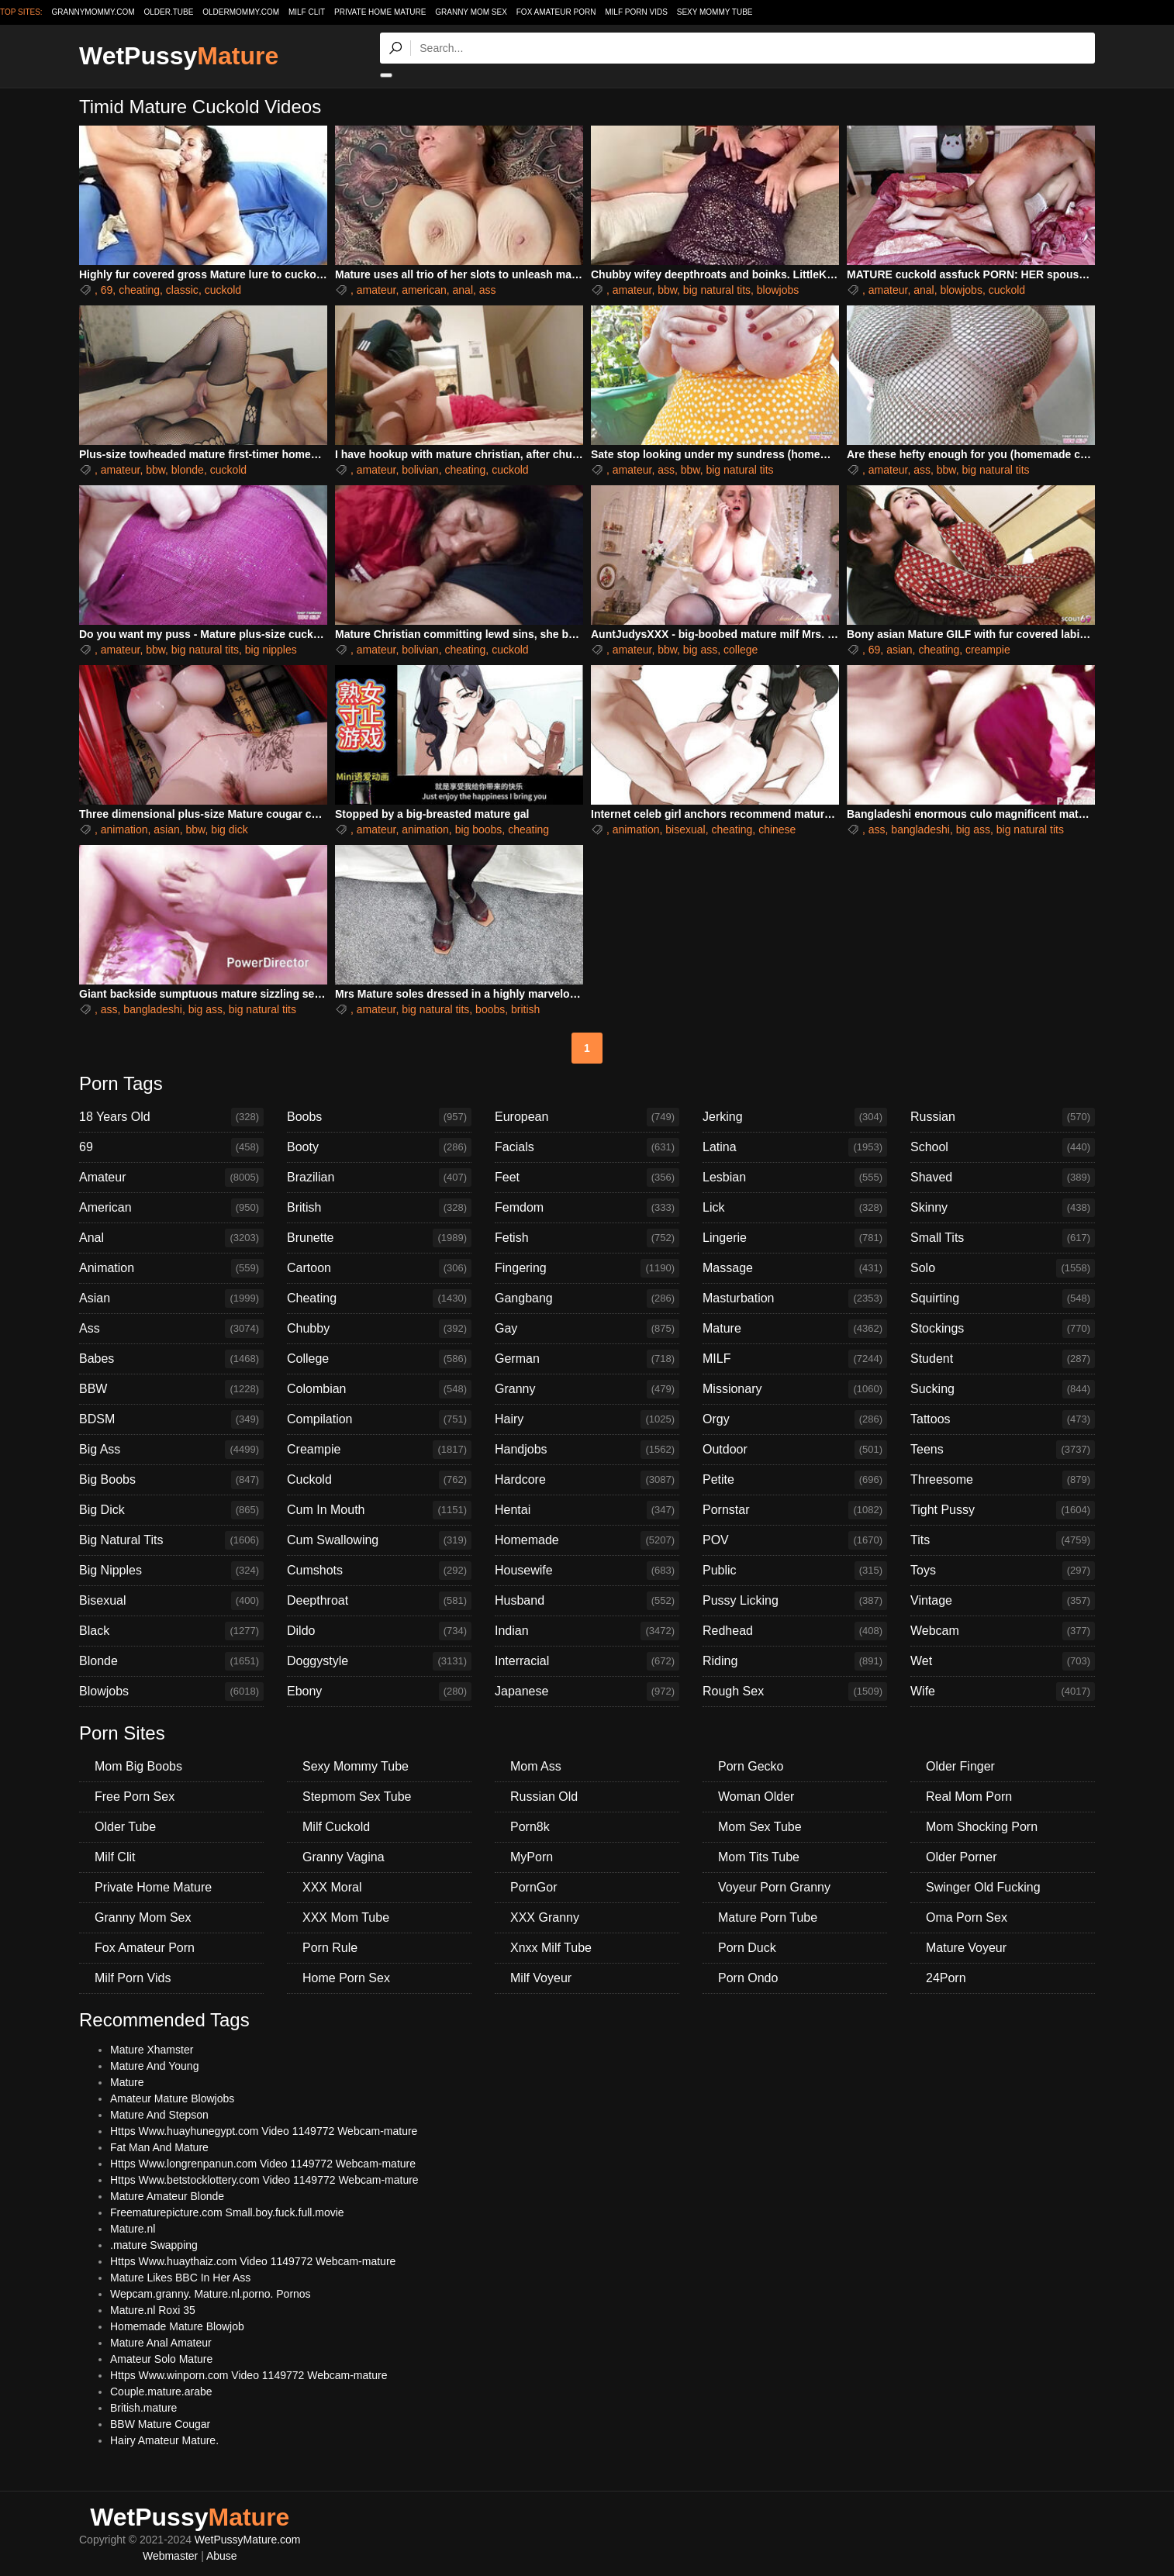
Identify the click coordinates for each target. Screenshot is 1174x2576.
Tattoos (1002, 1419)
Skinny (1002, 1207)
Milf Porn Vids (636, 12)
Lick (795, 1207)
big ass (700, 649)
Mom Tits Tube (758, 1857)
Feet (587, 1177)
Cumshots (379, 1570)
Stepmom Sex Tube (357, 1796)
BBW (171, 1389)
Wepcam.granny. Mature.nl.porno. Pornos (210, 2294)
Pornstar (795, 1510)
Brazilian (379, 1177)
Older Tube (125, 1826)
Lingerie (795, 1238)
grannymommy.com (93, 12)
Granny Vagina (343, 1857)
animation (124, 829)
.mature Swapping (154, 2245)
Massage (795, 1268)
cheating (139, 290)
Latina (795, 1147)
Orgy (795, 1419)
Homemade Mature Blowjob (177, 2326)
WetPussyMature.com (248, 2539)
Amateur (171, 1177)
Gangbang (587, 1298)
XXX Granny (544, 1917)
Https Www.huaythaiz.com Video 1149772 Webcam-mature (252, 2261)
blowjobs (778, 290)
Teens (1002, 1449)
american (424, 290)
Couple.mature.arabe (161, 2391)
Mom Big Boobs (138, 1766)
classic (182, 290)
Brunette (379, 1238)
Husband (587, 1600)
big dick (229, 829)
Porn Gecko (750, 1766)
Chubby (379, 1328)
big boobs (478, 829)
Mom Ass (535, 1766)
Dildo (379, 1631)
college (740, 649)
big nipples (271, 649)
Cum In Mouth (379, 1510)
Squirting (1002, 1298)
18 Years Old (171, 1117)
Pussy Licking (795, 1600)
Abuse (221, 2556)
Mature (795, 1328)
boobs (490, 1009)
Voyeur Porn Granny (774, 1887)
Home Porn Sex (346, 1978)
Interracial (587, 1661)
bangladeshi (920, 829)
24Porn (946, 1978)
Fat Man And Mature (159, 2147)
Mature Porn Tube (767, 1917)
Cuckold (379, 1480)
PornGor (533, 1887)
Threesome (1002, 1480)
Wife (1002, 1691)
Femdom (587, 1207)
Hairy (587, 1419)
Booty (379, 1147)
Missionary (795, 1389)
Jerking (795, 1117)
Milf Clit (306, 12)
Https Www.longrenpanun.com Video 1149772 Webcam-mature (263, 2163)
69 (107, 290)
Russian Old (544, 1796)
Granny (587, 1389)
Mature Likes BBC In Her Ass (180, 2277)
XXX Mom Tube (345, 1917)
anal (463, 290)
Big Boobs (171, 1480)
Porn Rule (329, 1947)
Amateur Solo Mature (161, 2359)
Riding (795, 1661)
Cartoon (379, 1268)
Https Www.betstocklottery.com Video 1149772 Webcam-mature (264, 2180)
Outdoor (795, 1449)
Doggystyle (379, 1661)
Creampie (379, 1449)
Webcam (1002, 1631)
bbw (667, 290)
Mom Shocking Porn (982, 1826)
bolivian (420, 470)
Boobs (379, 1117)
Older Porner (961, 1857)
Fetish (587, 1238)
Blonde (171, 1661)
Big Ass (171, 1449)
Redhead (795, 1631)
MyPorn (531, 1857)
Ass (171, 1328)
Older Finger (960, 1766)
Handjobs (587, 1449)
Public (795, 1570)
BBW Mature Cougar (160, 2424)
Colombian (379, 1389)
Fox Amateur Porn (556, 12)
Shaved (1002, 1177)
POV (795, 1540)
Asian (171, 1298)
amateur (376, 290)
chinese (777, 829)
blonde (187, 470)
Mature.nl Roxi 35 (152, 2310)
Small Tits (1002, 1238)
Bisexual (171, 1600)
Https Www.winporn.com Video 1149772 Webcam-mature (248, 2375)
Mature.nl (132, 2229)
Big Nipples (171, 1570)
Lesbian (795, 1177)
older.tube (168, 12)
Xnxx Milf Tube (551, 1947)
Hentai (587, 1510)
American (171, 1207)
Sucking (1002, 1389)
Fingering (587, 1268)
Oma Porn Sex (966, 1917)
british (525, 1009)
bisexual (685, 829)
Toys (1002, 1570)
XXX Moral (331, 1887)
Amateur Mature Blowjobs (172, 2098)
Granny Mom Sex (471, 12)
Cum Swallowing (379, 1540)
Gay (587, 1328)
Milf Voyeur (540, 1978)
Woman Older (756, 1796)
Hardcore (587, 1480)
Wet (1002, 1661)
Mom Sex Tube (760, 1826)
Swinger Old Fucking (983, 1887)
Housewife (587, 1570)
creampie (987, 649)
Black (171, 1631)
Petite (795, 1480)
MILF (795, 1359)
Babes (171, 1359)
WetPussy (178, 56)
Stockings (1002, 1328)
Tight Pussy (1002, 1510)
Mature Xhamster (151, 2049)
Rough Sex (795, 1691)
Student (1002, 1359)
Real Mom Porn (969, 1796)
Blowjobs (171, 1691)
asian (899, 649)
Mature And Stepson (159, 2115)
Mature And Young (154, 2066)
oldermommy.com (240, 12)
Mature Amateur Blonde (167, 2196)
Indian (587, 1631)
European (587, 1117)
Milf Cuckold (336, 1826)
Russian (1002, 1117)
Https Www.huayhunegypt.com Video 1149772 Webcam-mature (263, 2131)
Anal (171, 1238)
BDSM (171, 1419)
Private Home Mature (380, 12)
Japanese (587, 1691)
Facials (587, 1147)
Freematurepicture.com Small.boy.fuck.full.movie (227, 2212)
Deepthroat (379, 1600)
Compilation (379, 1419)
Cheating (379, 1298)
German (587, 1359)
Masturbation (795, 1298)
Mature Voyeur (966, 1947)
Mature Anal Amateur (161, 2342)
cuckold (223, 290)
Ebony (379, 1691)
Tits (1002, 1540)
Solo (1002, 1268)
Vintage (1002, 1600)
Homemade (587, 1540)
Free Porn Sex (134, 1796)
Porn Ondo (748, 1978)
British (379, 1207)
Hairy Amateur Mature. (164, 2440)
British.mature (143, 2408)
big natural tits (717, 290)
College (379, 1359)
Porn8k (530, 1826)
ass (487, 290)
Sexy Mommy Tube (715, 12)
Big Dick (171, 1510)
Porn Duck (747, 1947)
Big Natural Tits (171, 1540)
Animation (171, 1268)
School (1002, 1147)
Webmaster (170, 2556)
